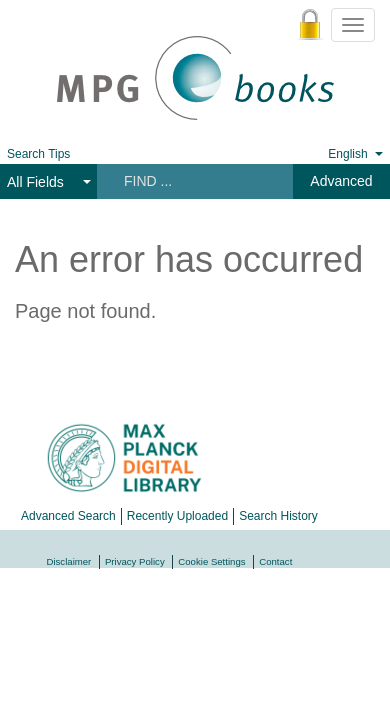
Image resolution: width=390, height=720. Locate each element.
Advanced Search (68, 516)
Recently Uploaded (177, 516)
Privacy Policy (135, 561)
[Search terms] (193, 181)
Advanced (341, 181)
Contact (275, 561)
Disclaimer (69, 561)
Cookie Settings (211, 561)
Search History (278, 516)
